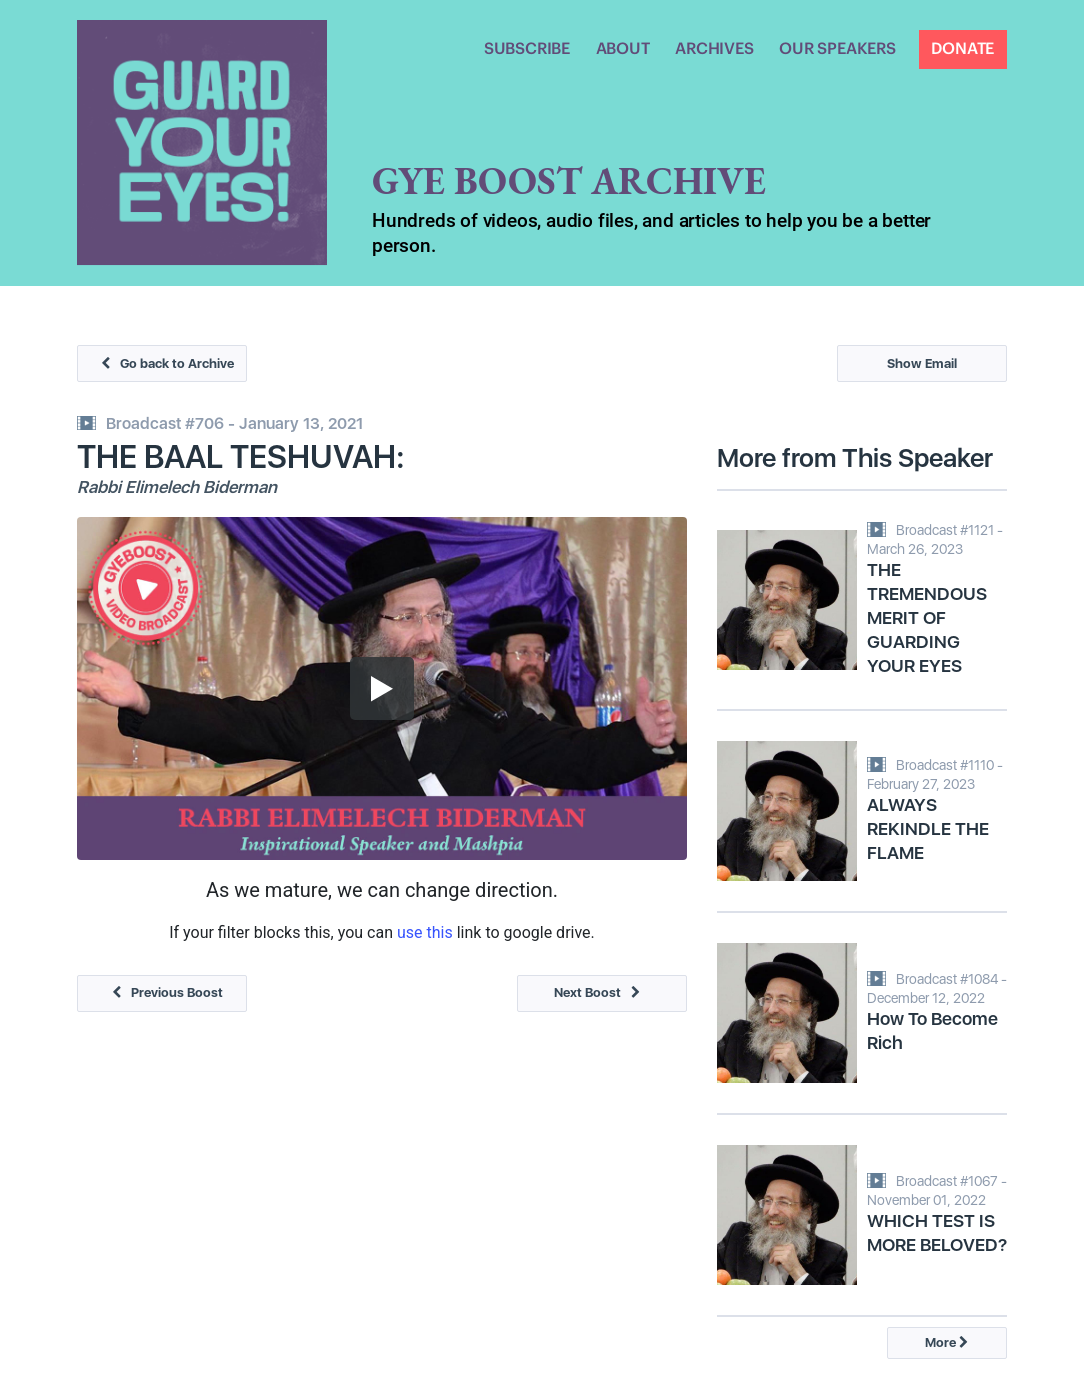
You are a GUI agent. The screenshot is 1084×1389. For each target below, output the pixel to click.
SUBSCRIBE (527, 49)
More (946, 1342)
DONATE (962, 49)
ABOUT (623, 49)
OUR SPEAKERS (837, 49)
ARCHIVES (714, 49)
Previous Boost (162, 992)
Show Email (922, 363)
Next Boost (602, 992)
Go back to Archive (162, 363)
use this (425, 932)
